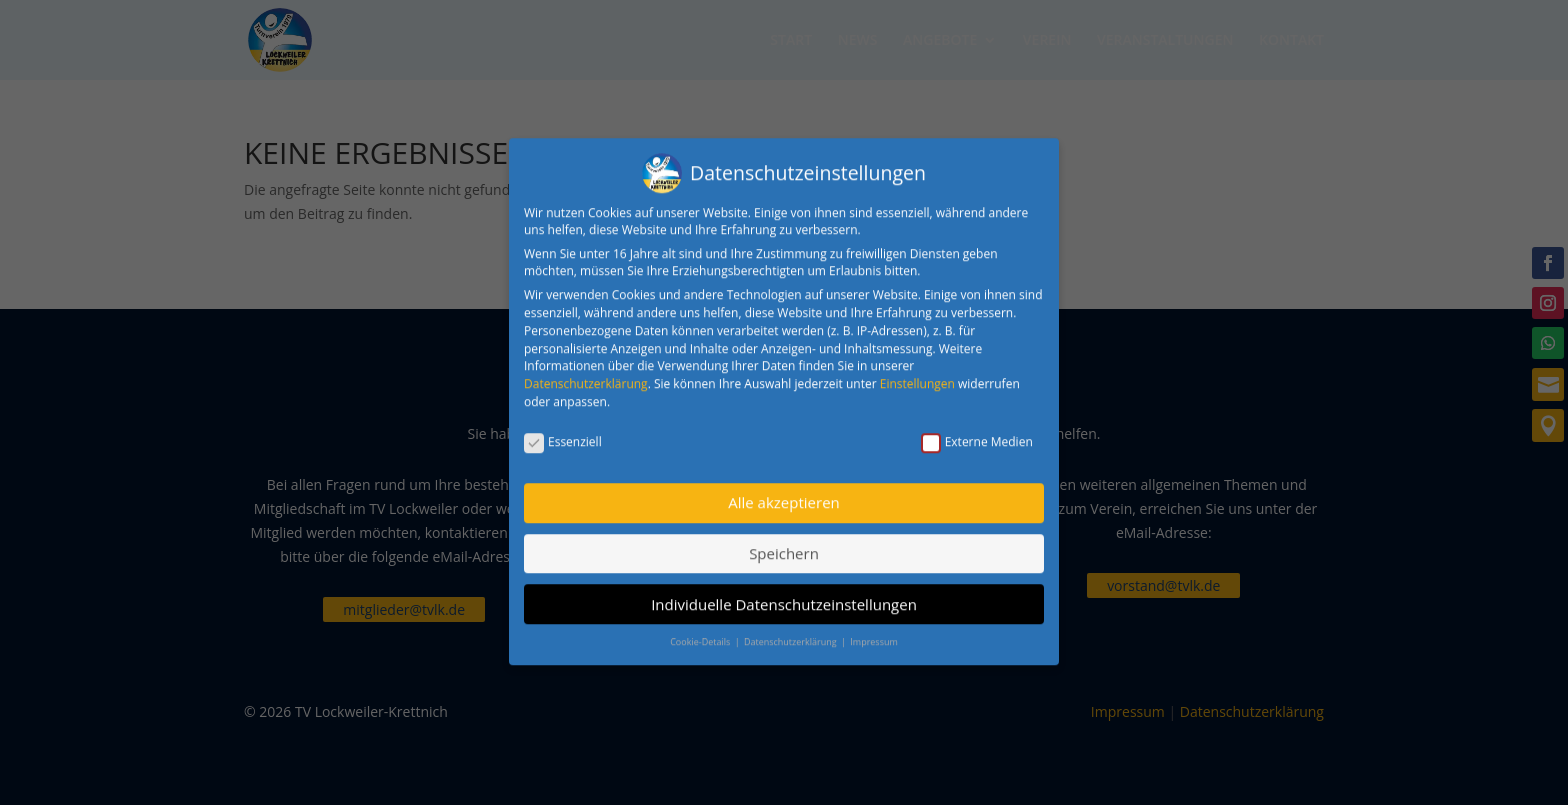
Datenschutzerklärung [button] (791, 631)
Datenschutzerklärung (586, 373)
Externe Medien (977, 432)
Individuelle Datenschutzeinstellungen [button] (784, 594)
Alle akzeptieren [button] (784, 493)
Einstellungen (917, 373)
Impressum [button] (874, 631)
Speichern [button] (784, 543)
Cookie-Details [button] (701, 631)
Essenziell (563, 432)
